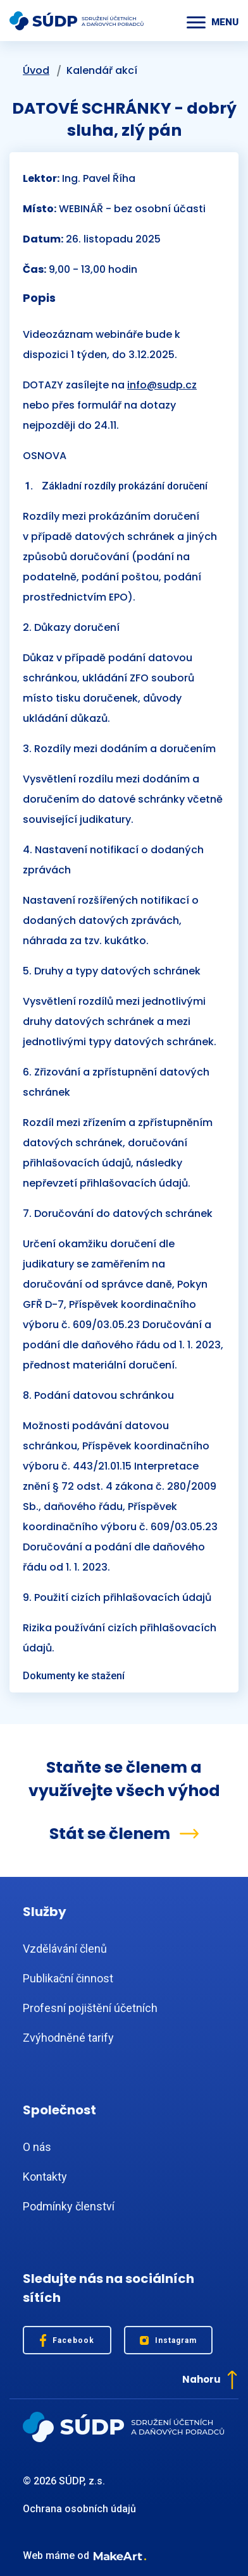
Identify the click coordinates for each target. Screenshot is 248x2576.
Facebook (67, 2340)
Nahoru (209, 2380)
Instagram (168, 2340)
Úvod (36, 70)
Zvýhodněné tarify (68, 2037)
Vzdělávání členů (65, 1948)
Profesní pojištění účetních (90, 2008)
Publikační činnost (68, 1978)
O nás (37, 2147)
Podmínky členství (69, 2206)
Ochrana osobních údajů (79, 2509)
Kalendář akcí (101, 70)
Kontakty (45, 2176)
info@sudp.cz (162, 385)
